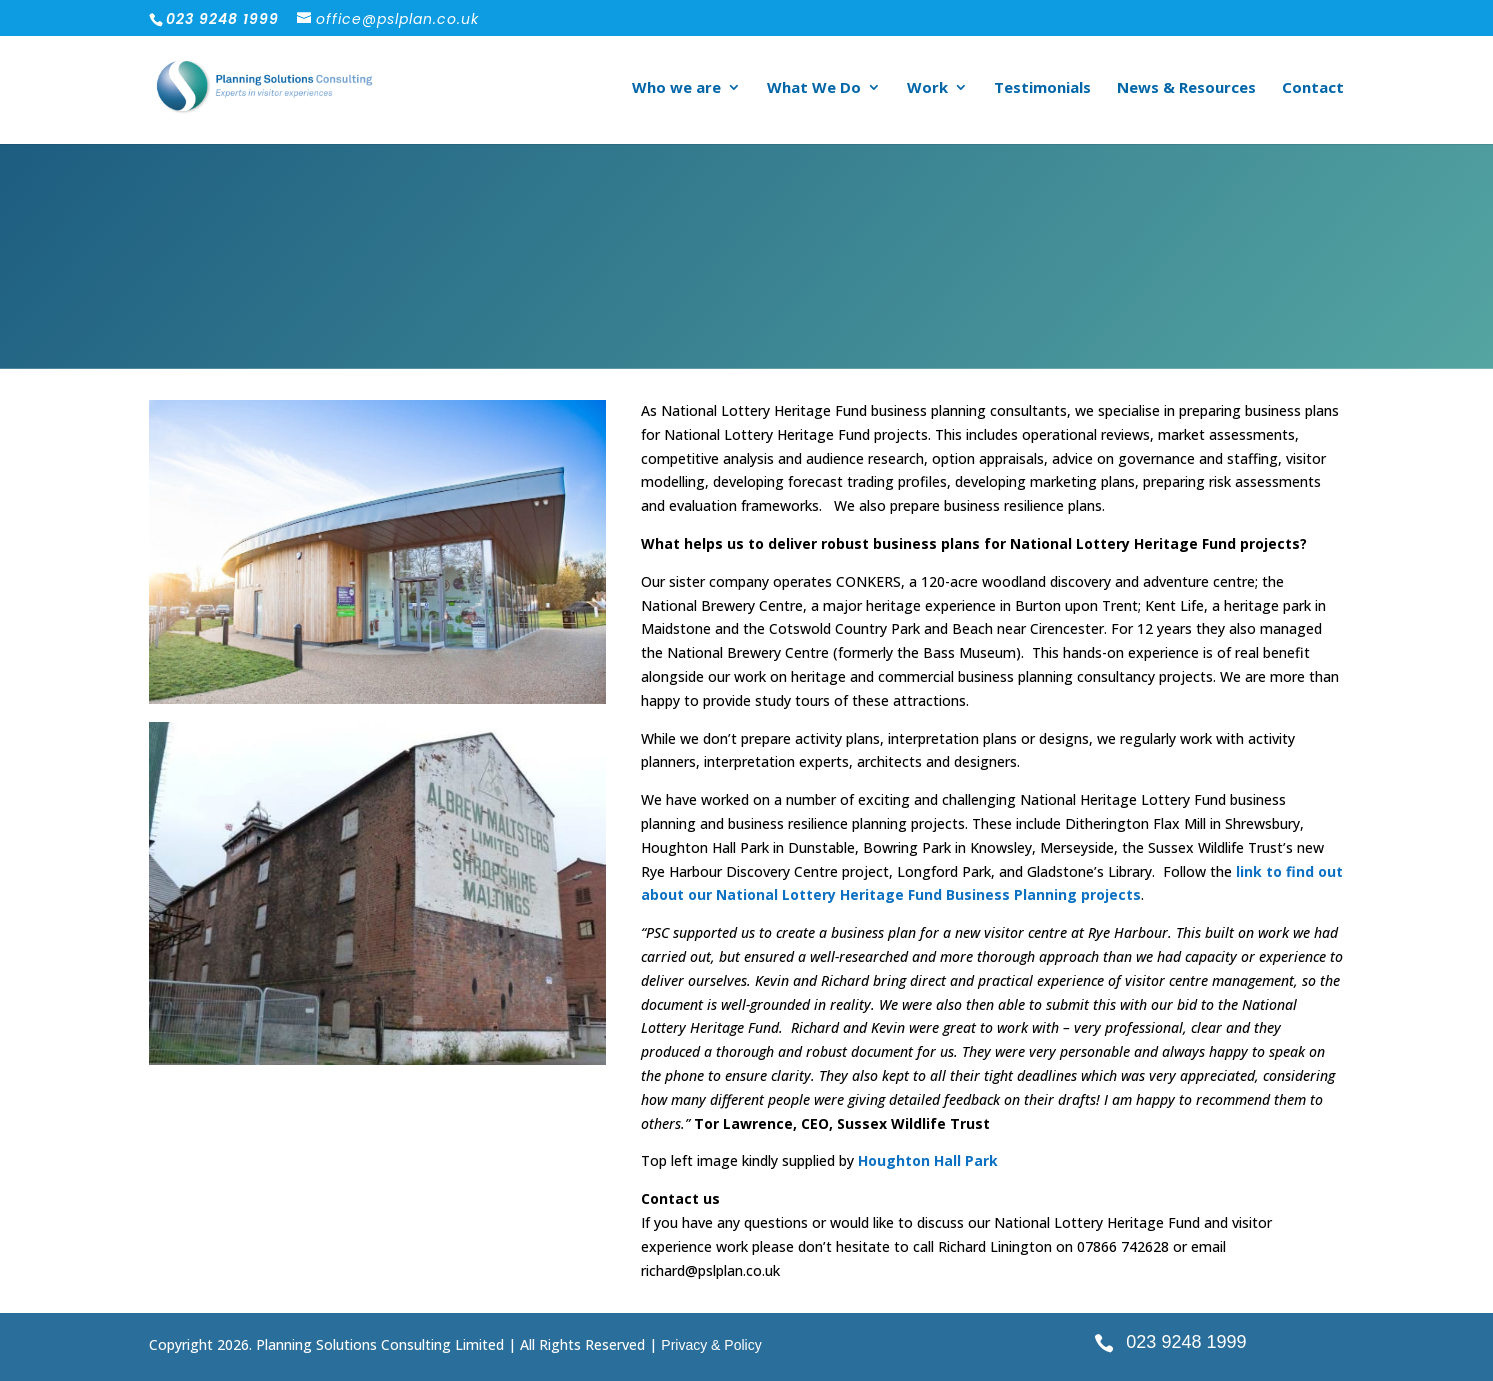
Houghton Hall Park (928, 1160)
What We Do (814, 88)
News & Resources (1186, 88)
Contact (1313, 88)
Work (927, 88)
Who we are (676, 88)
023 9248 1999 (1186, 1342)
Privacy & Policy (711, 1345)
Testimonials (1042, 88)
